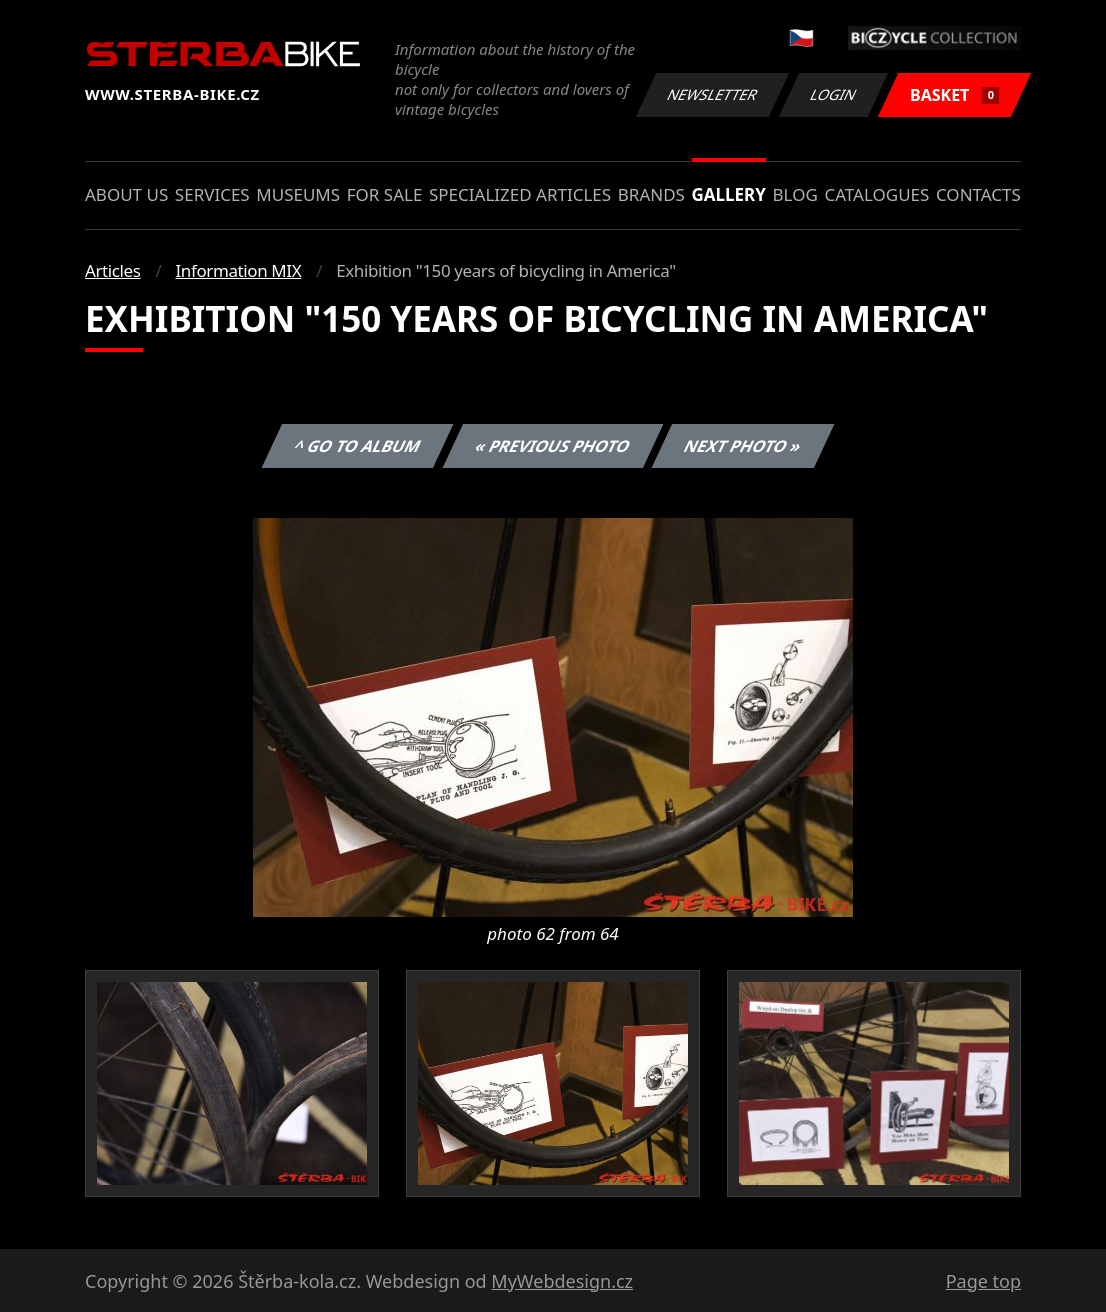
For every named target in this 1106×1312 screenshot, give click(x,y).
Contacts (978, 194)
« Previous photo (553, 446)
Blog (795, 194)
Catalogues (876, 194)
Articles (112, 270)
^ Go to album (357, 446)
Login (834, 94)
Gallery (729, 194)
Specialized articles (520, 194)
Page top (983, 1281)
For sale (385, 194)
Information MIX (238, 270)
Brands (651, 194)
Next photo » (743, 446)
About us (126, 194)
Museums (298, 194)
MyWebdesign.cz (562, 1281)
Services (212, 194)
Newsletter (712, 94)
